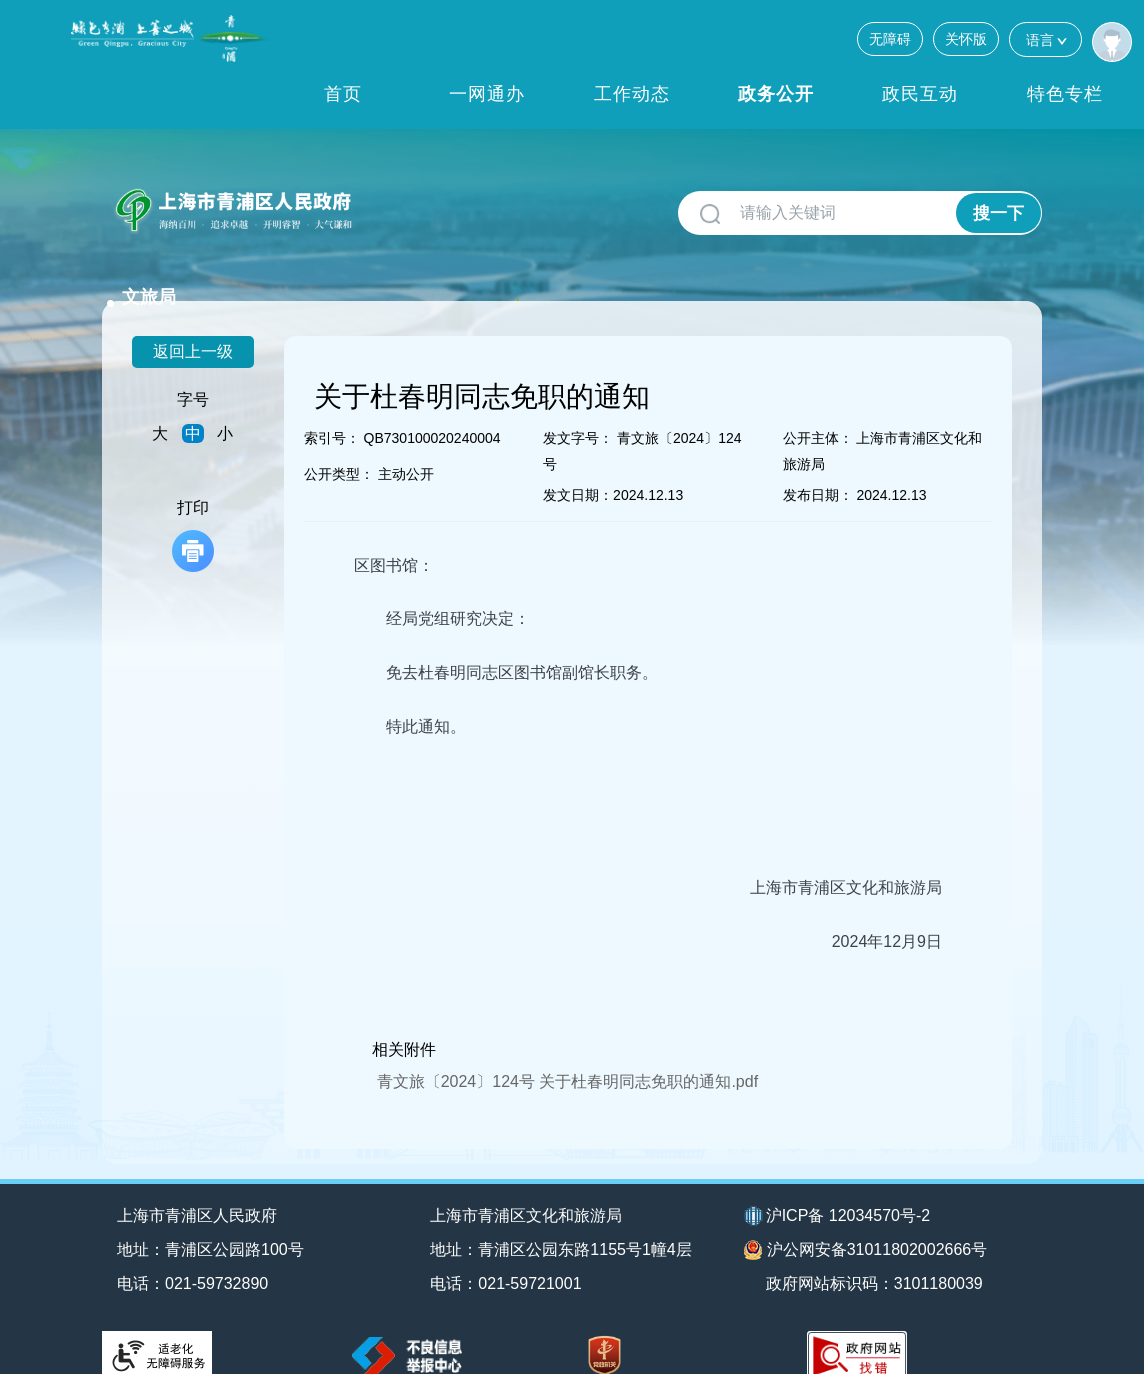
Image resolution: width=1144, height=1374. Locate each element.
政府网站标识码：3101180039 (875, 1256)
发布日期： (818, 468)
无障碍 (890, 39)
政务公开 (776, 94)
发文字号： (578, 411)
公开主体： (818, 411)
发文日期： (578, 468)
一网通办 (487, 94)
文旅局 (399, 202)
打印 (193, 508)
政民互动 (920, 94)
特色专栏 (1065, 94)
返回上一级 (193, 324)
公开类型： (339, 447)
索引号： (332, 411)
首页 (343, 94)
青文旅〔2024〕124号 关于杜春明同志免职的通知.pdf (567, 1054)
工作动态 (632, 94)
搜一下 (998, 213)
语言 (1045, 39)
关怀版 (966, 39)
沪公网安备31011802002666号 (866, 1224)
